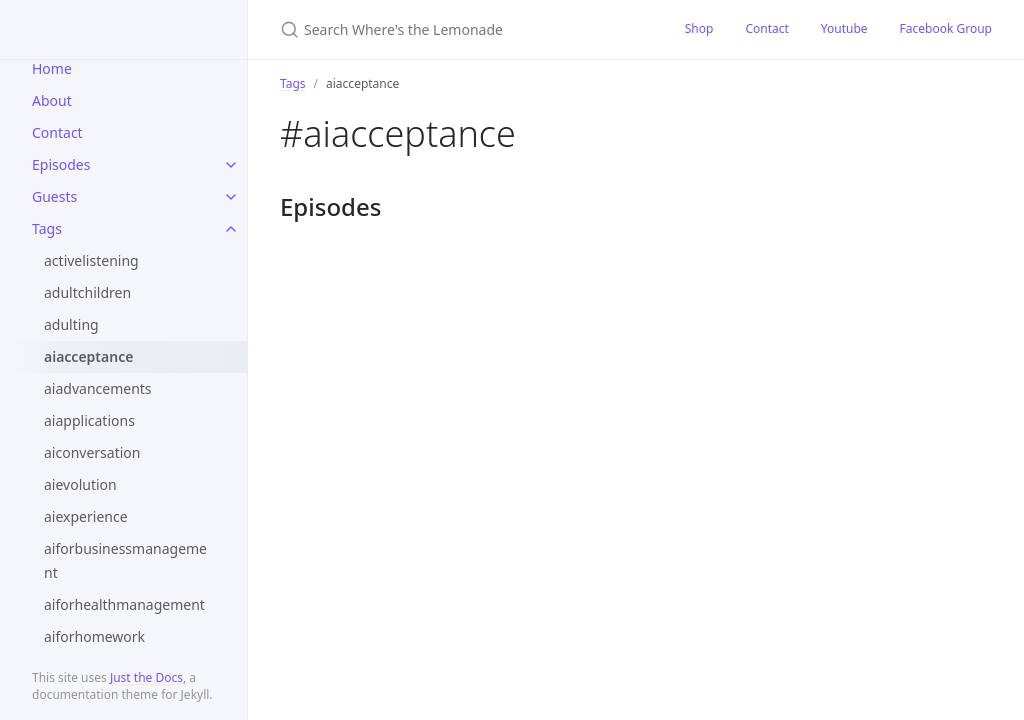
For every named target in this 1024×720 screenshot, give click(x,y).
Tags (47, 228)
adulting (71, 324)
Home (52, 68)
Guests (54, 196)
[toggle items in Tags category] (231, 229)
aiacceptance (88, 356)
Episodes (61, 164)
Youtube (844, 28)
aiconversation (92, 452)
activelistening (91, 260)
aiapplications (89, 420)
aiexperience (86, 516)
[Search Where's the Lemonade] (458, 29)
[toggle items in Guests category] (231, 197)
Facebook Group (946, 28)
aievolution (80, 484)
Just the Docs (146, 677)
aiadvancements (98, 388)
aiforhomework (94, 636)
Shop (699, 28)
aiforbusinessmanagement (125, 560)
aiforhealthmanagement (124, 604)
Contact (57, 132)
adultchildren (87, 292)
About (52, 100)
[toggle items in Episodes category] (231, 165)
